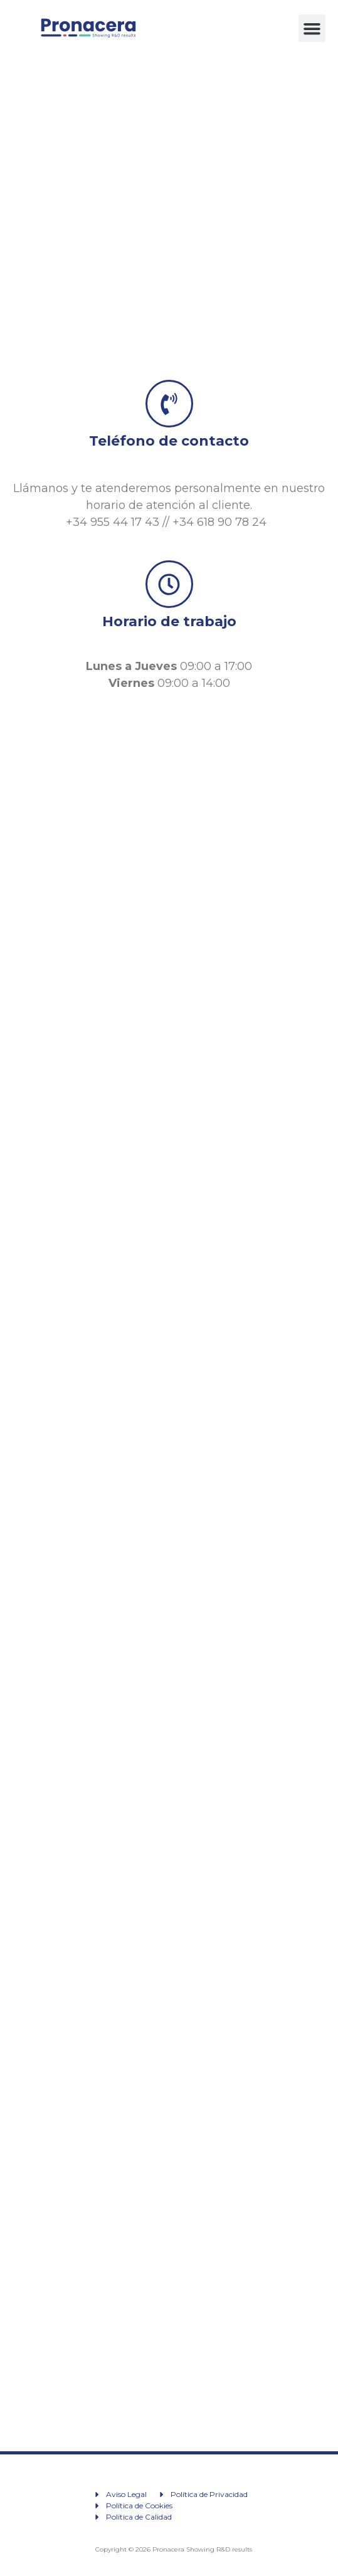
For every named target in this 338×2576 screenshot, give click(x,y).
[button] (312, 28)
